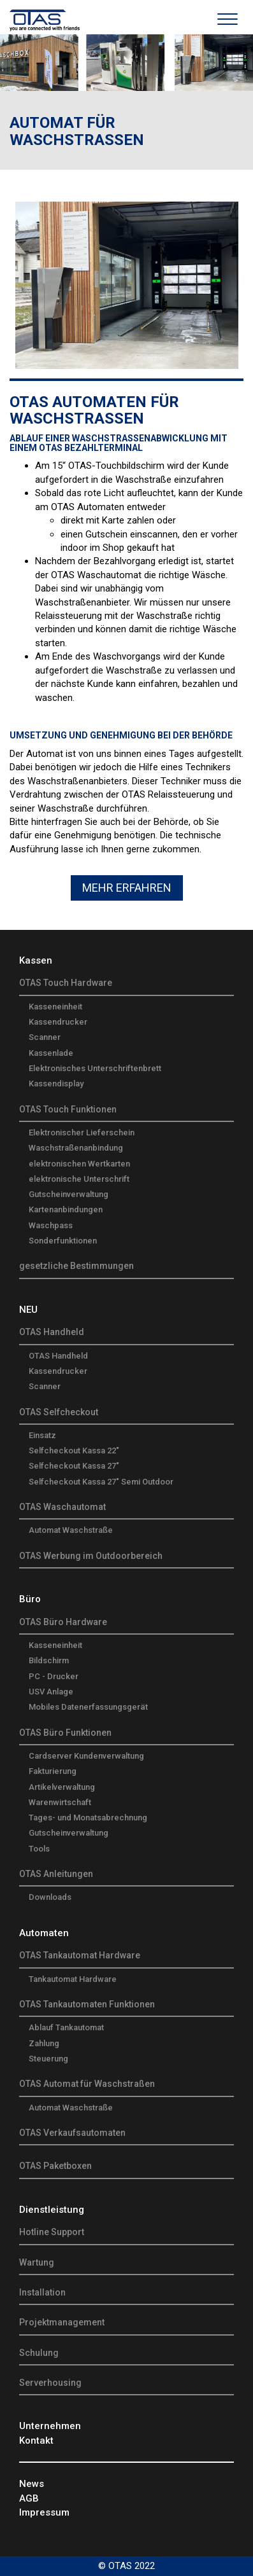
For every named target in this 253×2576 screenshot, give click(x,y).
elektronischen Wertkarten (79, 1163)
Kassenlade (51, 1053)
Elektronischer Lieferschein (81, 1132)
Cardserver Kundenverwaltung (86, 1756)
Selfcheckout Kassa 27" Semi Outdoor (101, 1481)
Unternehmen (50, 2426)
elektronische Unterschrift (79, 1179)
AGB (29, 2498)
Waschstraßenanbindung (76, 1148)
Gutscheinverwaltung (68, 1194)
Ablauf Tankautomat (66, 2027)
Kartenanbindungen (66, 1209)
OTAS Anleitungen (56, 1874)
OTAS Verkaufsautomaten (72, 2133)
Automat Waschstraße (71, 1530)
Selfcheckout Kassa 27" (74, 1466)
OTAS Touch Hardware (65, 983)
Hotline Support (51, 2232)
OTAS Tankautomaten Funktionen (87, 2004)
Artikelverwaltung (62, 1787)
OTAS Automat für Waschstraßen (87, 2084)
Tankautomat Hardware (73, 1979)
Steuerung (48, 2058)
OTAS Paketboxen (55, 2166)
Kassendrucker (58, 1022)
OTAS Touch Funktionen (68, 1109)
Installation (42, 2292)
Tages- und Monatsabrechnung (88, 1817)
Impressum (44, 2512)
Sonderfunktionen (63, 1240)
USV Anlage (51, 1691)
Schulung (39, 2353)
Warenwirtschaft (60, 1802)
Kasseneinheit (55, 1006)
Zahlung (44, 2043)
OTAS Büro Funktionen (65, 1733)
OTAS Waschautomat (62, 1507)
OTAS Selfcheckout (58, 1412)
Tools (39, 1848)
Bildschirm (49, 1660)
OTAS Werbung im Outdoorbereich (91, 1556)
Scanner (45, 1037)
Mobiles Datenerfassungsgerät (88, 1707)
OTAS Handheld (51, 1332)
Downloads (50, 1897)
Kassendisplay (56, 1083)
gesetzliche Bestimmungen (76, 1266)
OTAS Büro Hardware (63, 1622)
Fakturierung (52, 1771)
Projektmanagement (62, 2322)
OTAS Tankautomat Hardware (79, 1955)
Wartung (36, 2262)
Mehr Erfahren (126, 887)
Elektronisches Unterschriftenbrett (95, 1068)
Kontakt (36, 2440)
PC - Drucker (53, 1676)
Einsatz (42, 1435)
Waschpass (51, 1225)
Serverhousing (50, 2383)
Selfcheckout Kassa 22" (74, 1450)
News (31, 2483)
